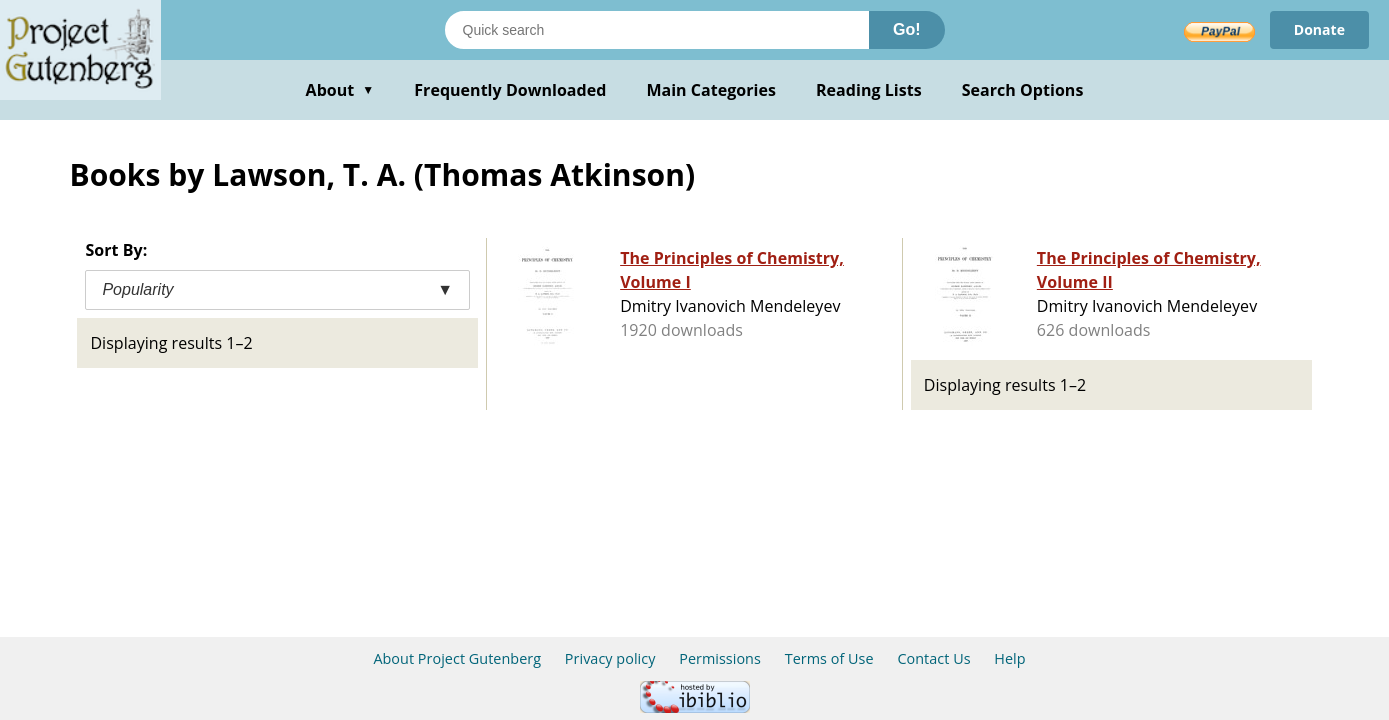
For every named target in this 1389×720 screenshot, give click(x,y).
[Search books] (657, 30)
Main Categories (711, 90)
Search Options (1023, 90)
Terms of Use (829, 658)
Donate (1319, 29)
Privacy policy (610, 658)
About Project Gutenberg (457, 658)
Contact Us (933, 658)
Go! (907, 29)
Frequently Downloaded (510, 90)
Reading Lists (869, 90)
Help (1009, 658)
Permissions (720, 658)
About (340, 90)
